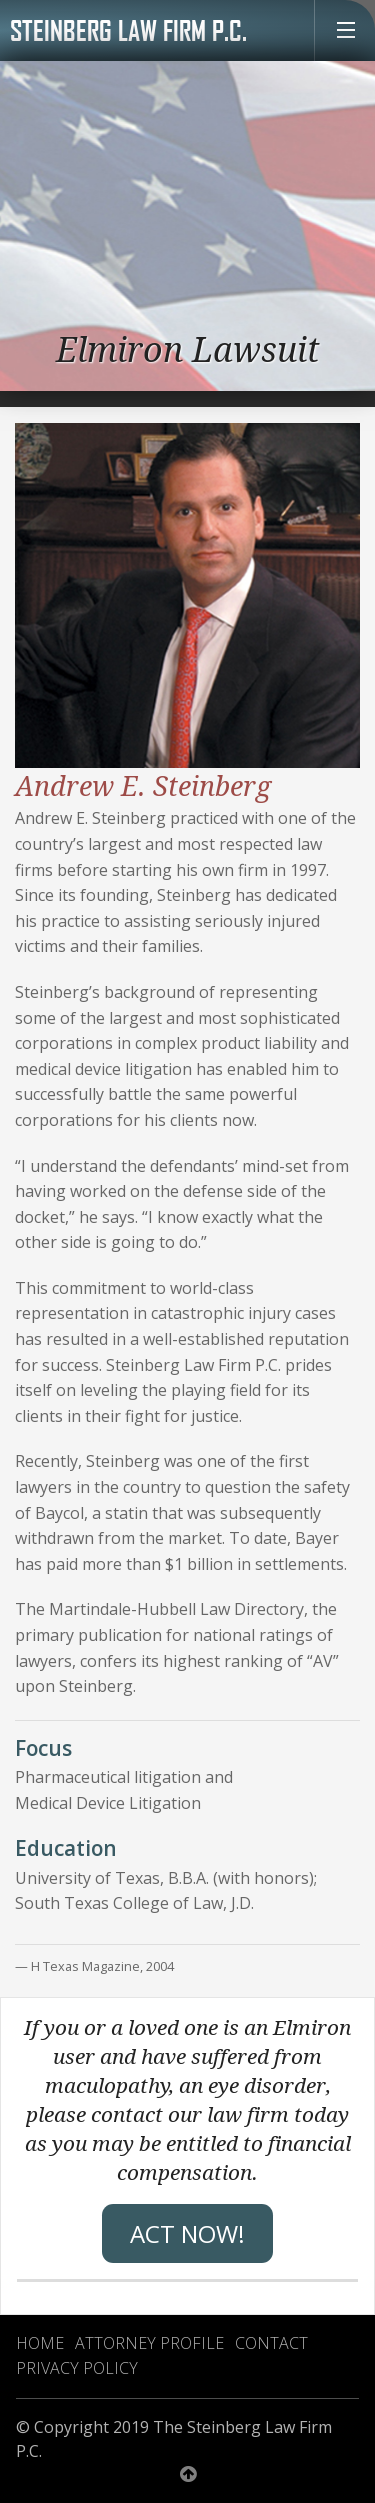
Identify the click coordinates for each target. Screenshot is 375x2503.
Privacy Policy (77, 2368)
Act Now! (187, 2233)
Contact (271, 2343)
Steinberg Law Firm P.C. (128, 30)
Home (40, 2343)
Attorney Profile (149, 2343)
